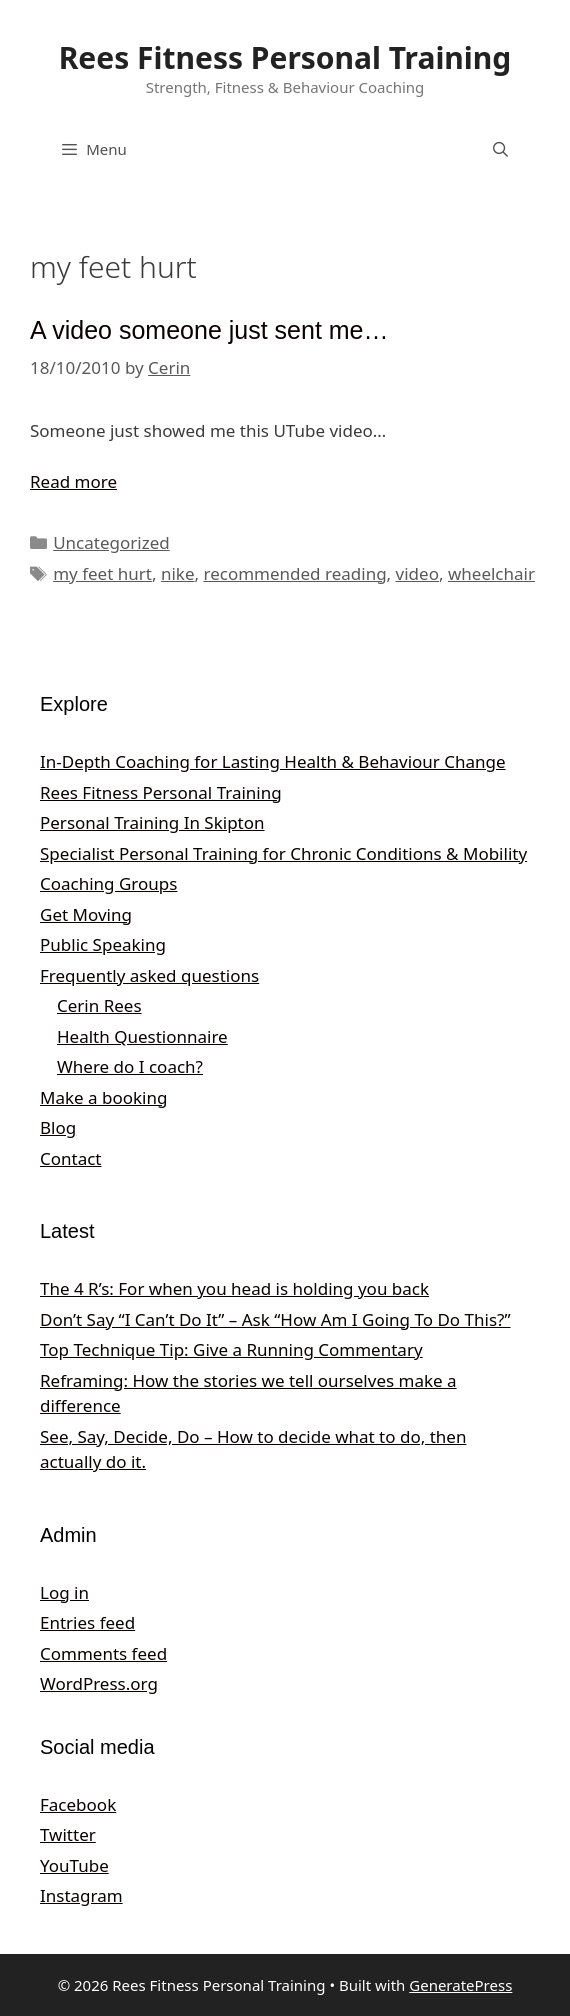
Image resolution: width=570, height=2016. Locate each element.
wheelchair (491, 573)
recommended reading (294, 573)
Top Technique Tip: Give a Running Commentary (231, 1349)
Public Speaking (103, 944)
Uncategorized (111, 542)
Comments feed (103, 1653)
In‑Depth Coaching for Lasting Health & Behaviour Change (273, 761)
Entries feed (87, 1622)
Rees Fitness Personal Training (285, 57)
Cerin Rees (99, 1005)
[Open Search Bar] (500, 149)
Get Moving (86, 914)
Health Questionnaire (142, 1036)
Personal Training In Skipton (152, 822)
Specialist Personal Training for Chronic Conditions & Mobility (283, 853)
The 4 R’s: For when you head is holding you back (234, 1288)
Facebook (78, 1804)
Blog (58, 1127)
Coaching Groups (108, 883)
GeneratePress (460, 1985)
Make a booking (103, 1097)
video (417, 573)
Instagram (81, 1895)
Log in (64, 1592)
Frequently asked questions (149, 975)
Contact (71, 1158)
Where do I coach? (130, 1066)
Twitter (68, 1834)
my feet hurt (102, 573)
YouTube (74, 1865)
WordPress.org (99, 1683)
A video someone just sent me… (209, 330)
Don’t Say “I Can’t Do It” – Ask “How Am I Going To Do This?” (275, 1319)
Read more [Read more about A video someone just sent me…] (73, 481)
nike (178, 573)
